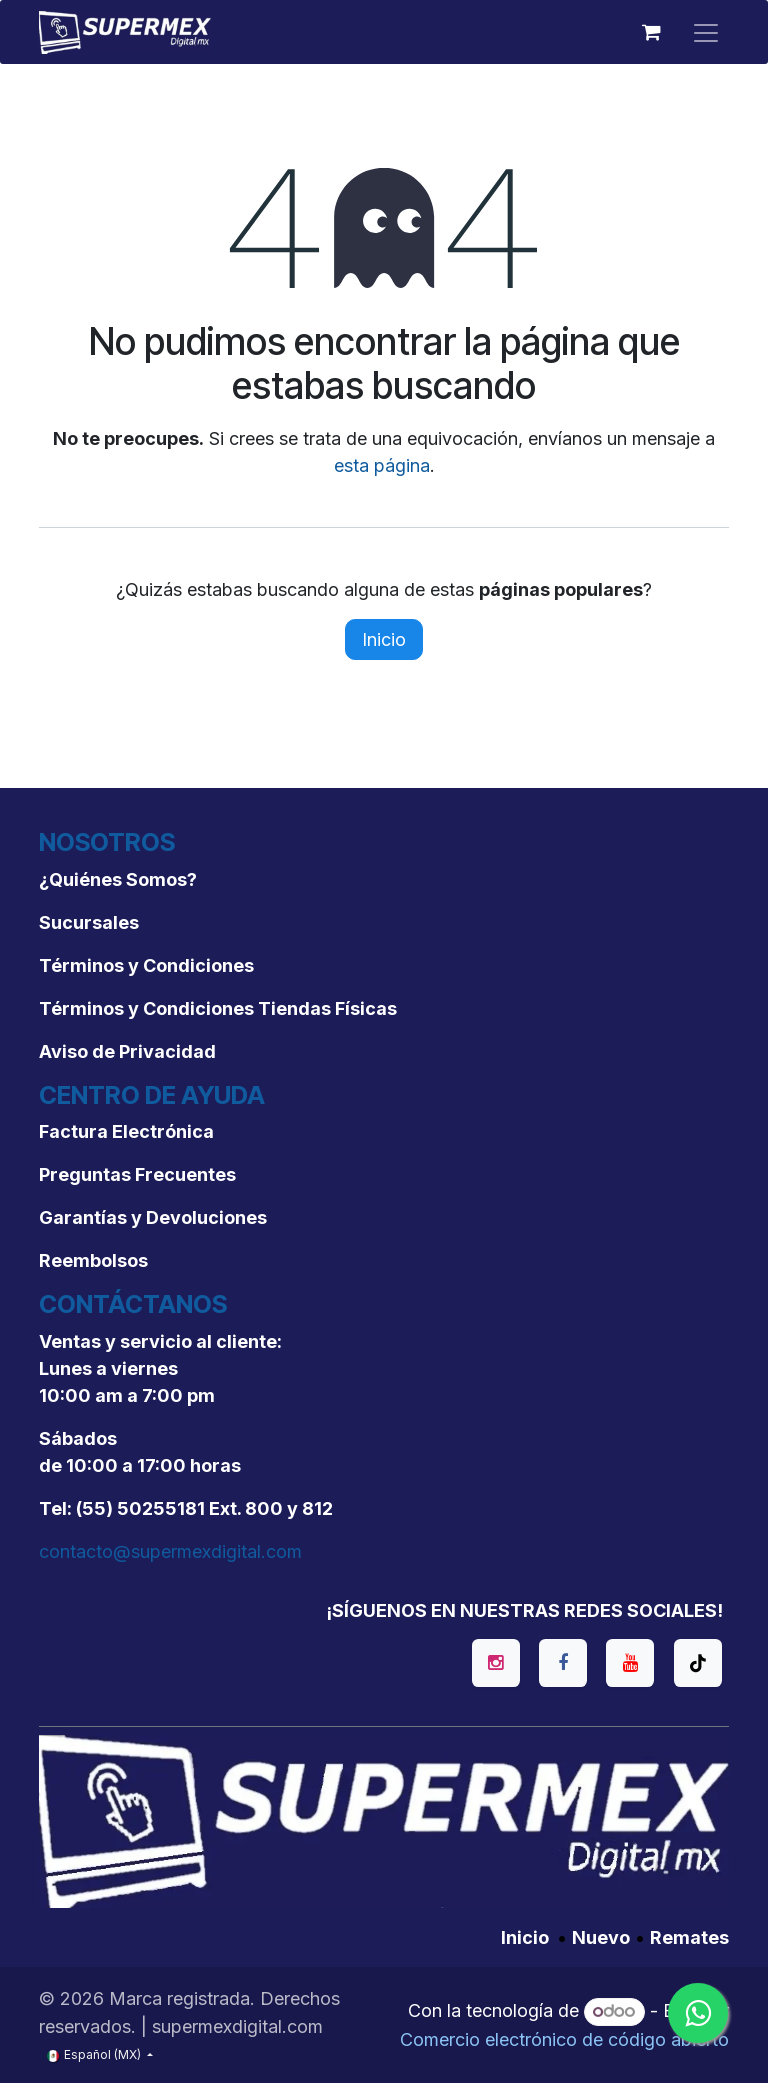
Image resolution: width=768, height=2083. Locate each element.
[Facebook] (563, 1663)
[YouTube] (630, 1663)
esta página (382, 465)
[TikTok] (698, 1663)
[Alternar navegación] (706, 32)
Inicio (384, 639)
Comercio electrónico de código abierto (564, 2039)
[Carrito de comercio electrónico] (651, 32)
